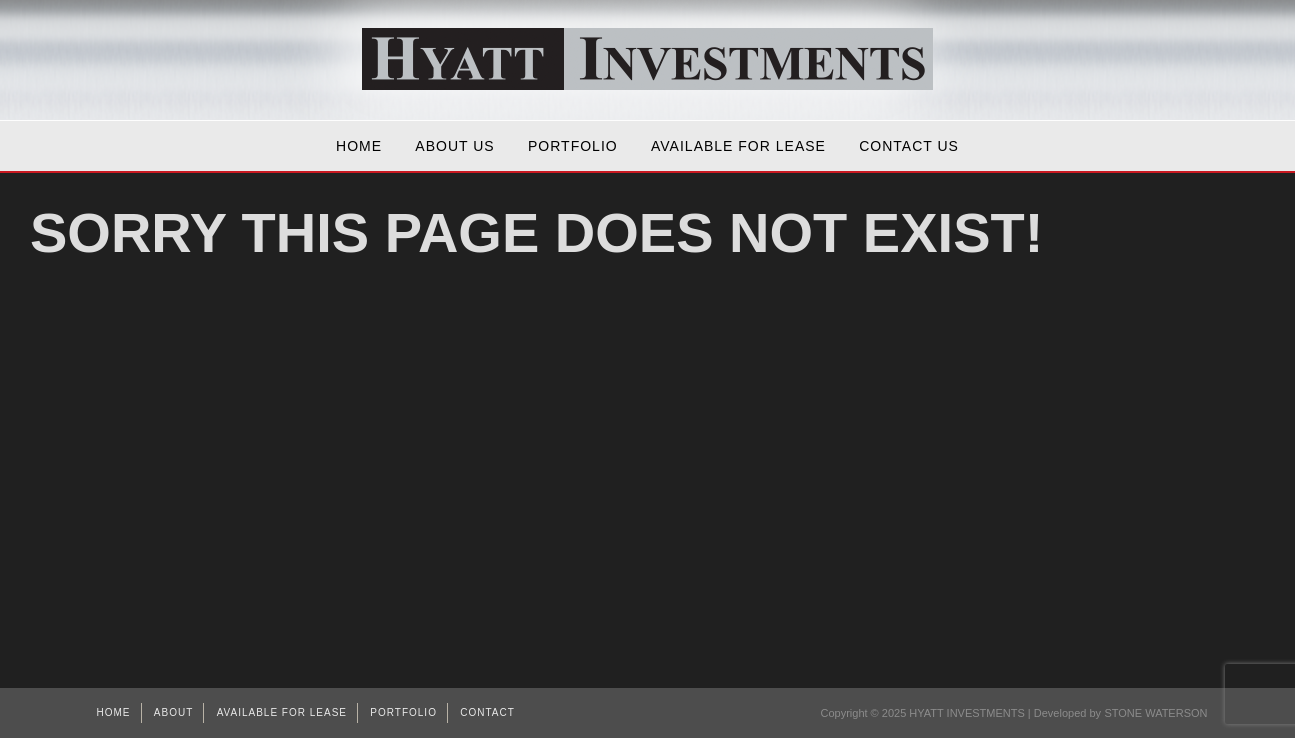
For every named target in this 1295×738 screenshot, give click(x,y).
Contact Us (909, 146)
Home (359, 146)
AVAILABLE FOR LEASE (738, 146)
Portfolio (573, 146)
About (173, 712)
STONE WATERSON (1155, 713)
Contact (487, 712)
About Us (454, 146)
